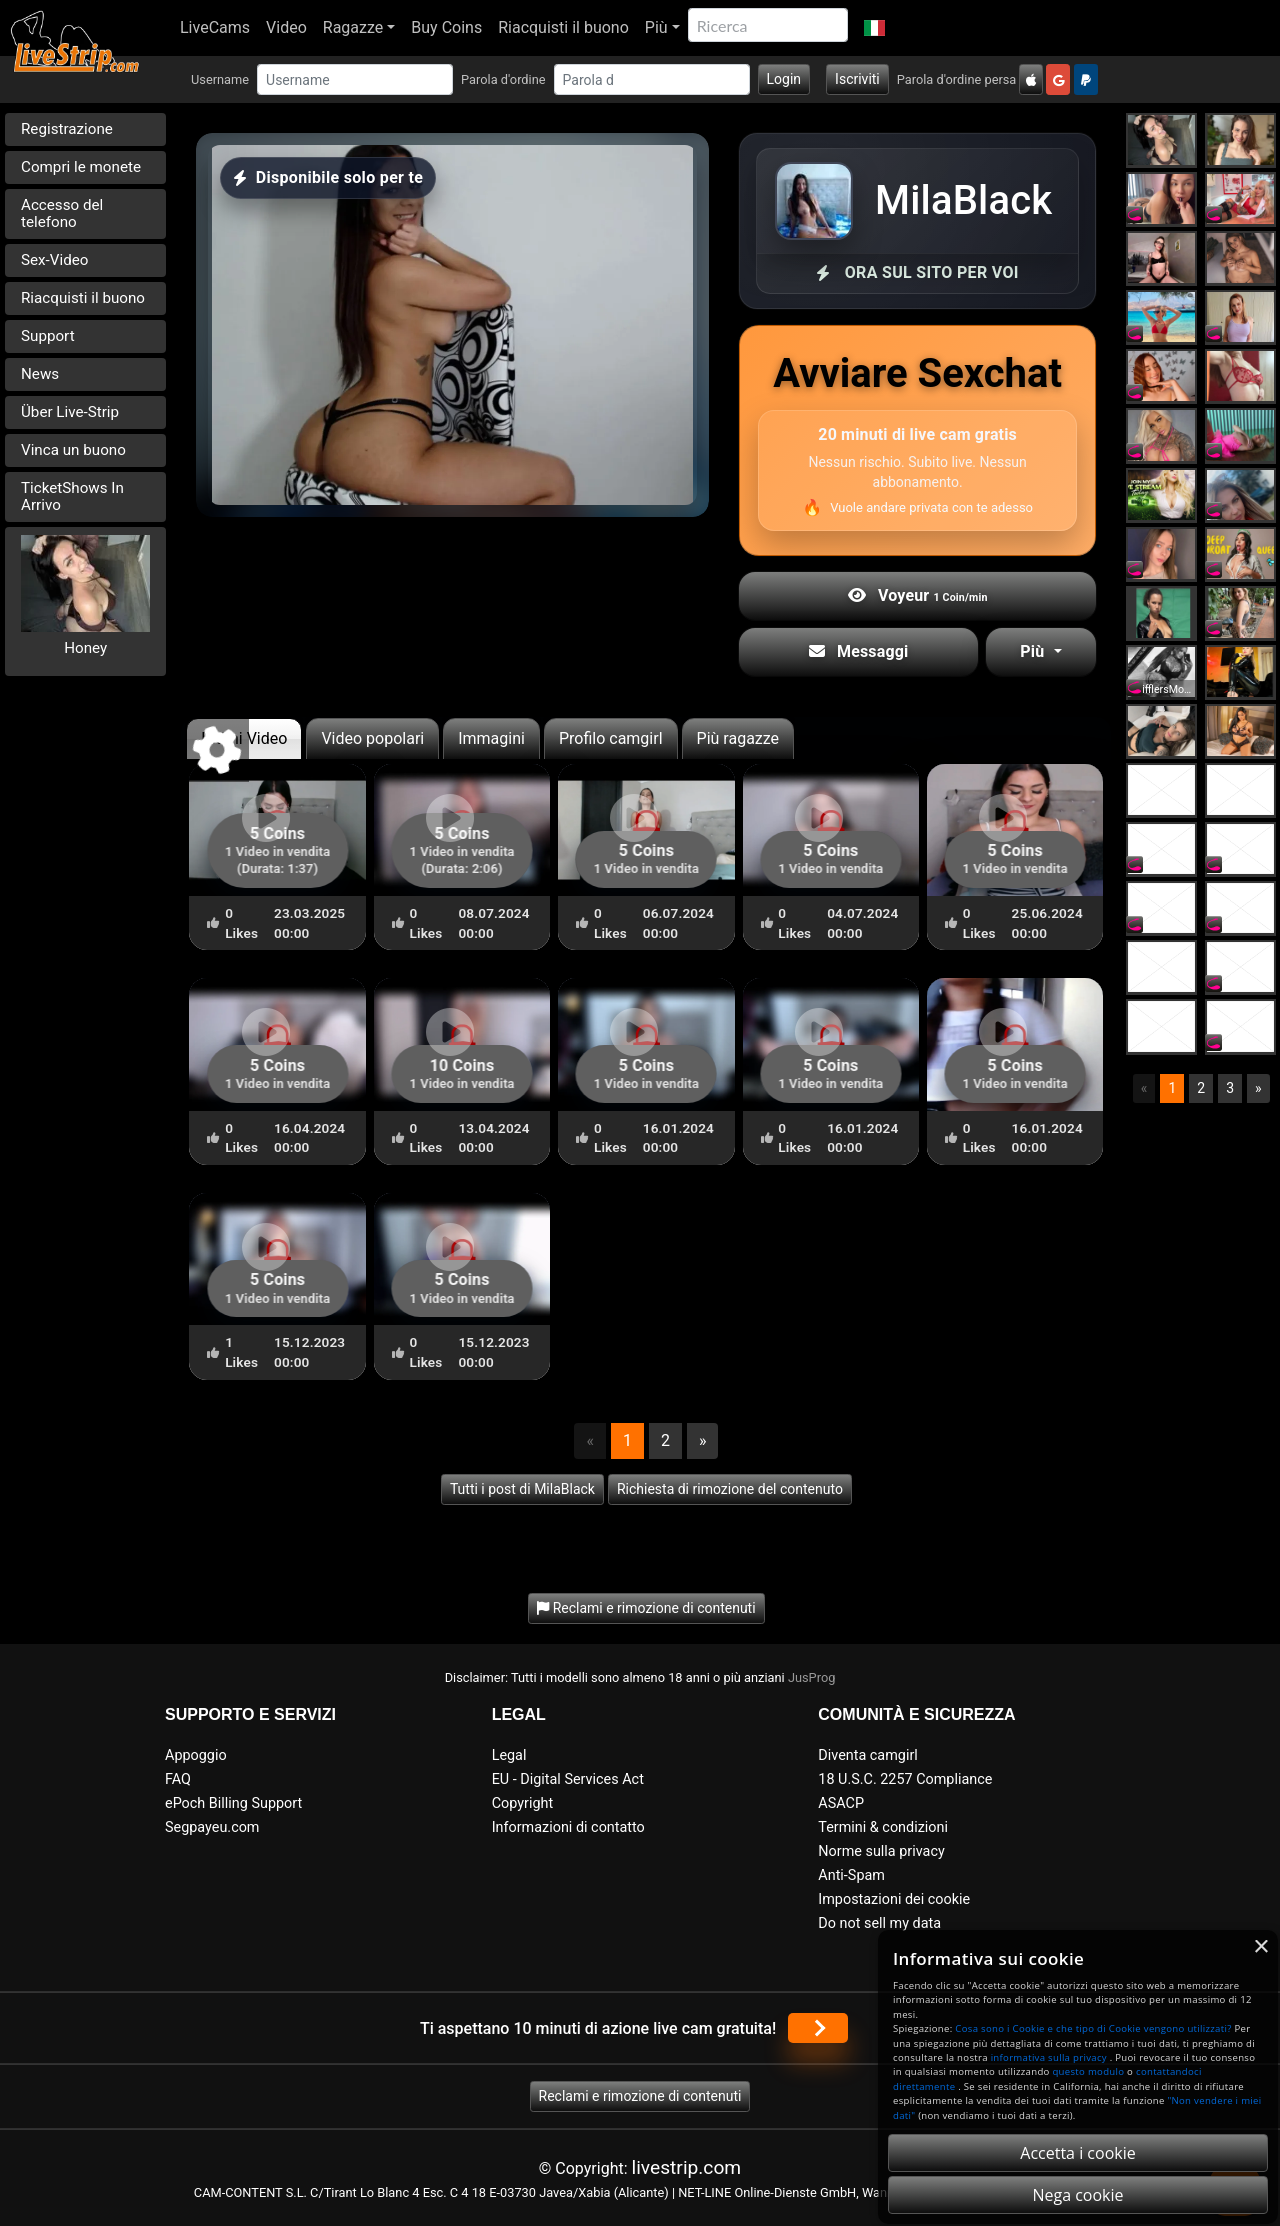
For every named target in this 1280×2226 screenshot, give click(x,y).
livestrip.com (687, 2167)
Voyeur (918, 595)
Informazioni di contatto (568, 1827)
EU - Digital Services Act (568, 1779)
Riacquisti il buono (563, 27)
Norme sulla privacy (881, 1851)
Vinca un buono (73, 450)
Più (656, 27)
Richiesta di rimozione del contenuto (730, 1489)
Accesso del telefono (62, 213)
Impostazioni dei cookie (894, 1899)
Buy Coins (446, 27)
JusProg (812, 1677)
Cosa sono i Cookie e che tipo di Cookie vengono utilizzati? (1093, 2028)
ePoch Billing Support (233, 1803)
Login (784, 79)
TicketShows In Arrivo (72, 496)
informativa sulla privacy (1049, 2057)
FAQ (178, 1779)
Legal (509, 1755)
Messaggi (859, 651)
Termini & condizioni (883, 1827)
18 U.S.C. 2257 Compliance (905, 1779)
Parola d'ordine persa (957, 79)
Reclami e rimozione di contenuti (640, 2096)
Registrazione (67, 129)
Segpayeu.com (212, 1827)
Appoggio (196, 1755)
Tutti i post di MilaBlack (522, 1489)
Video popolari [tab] (372, 738)
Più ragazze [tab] (738, 738)
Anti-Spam (851, 1875)
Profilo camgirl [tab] (611, 738)
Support (48, 336)
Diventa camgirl (867, 1755)
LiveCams (215, 27)
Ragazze (353, 27)
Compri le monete (81, 167)
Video (286, 27)
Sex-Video (54, 260)
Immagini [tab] (491, 738)
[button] (874, 28)
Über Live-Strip (70, 412)
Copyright (522, 1803)
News (40, 374)
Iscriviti (857, 79)
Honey (85, 648)
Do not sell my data (879, 1923)
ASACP (841, 1803)
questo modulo (1088, 2071)
